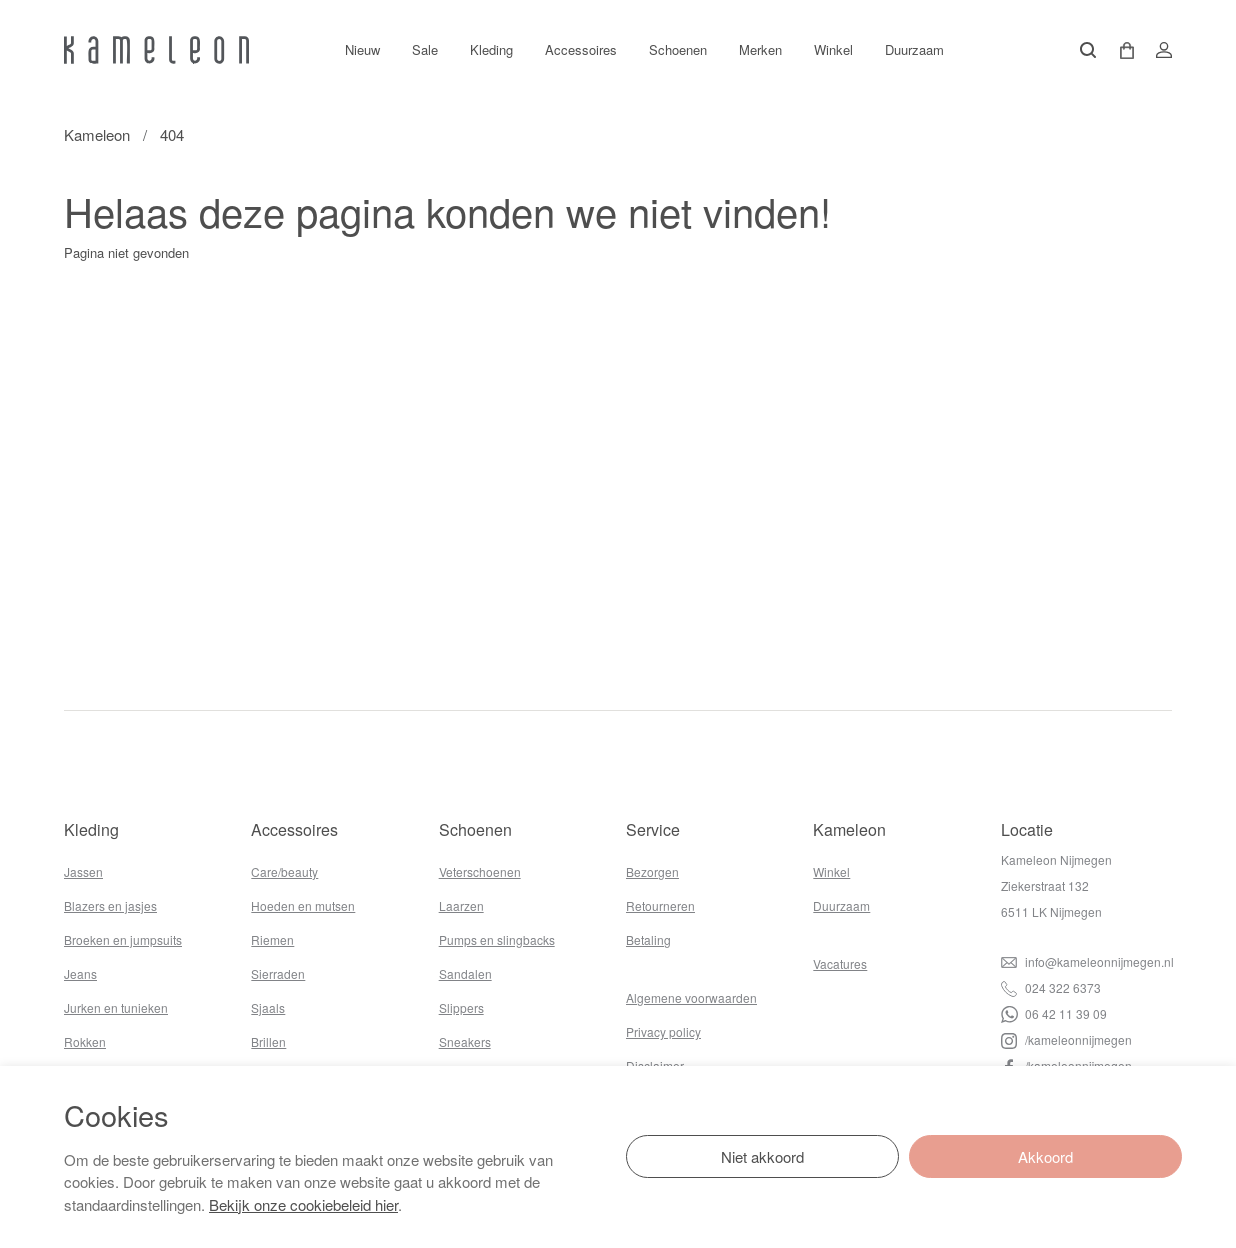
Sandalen (465, 973)
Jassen (83, 871)
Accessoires (581, 49)
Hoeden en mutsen (303, 905)
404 (172, 134)
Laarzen (461, 905)
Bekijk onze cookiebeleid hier (303, 1204)
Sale (425, 49)
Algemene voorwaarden (691, 997)
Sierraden (278, 973)
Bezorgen (652, 871)
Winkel (833, 49)
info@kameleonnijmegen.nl (1087, 961)
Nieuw (362, 49)
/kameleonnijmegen (1066, 1039)
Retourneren (660, 905)
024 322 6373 (1051, 987)
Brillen (268, 1041)
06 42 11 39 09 (1054, 1013)
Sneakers (465, 1041)
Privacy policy (663, 1031)
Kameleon (97, 134)
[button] (1120, 50)
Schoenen (678, 49)
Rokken (85, 1041)
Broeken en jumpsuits (123, 939)
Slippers (461, 1007)
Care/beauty (284, 871)
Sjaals (268, 1007)
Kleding (491, 49)
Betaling (648, 939)
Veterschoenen (480, 871)
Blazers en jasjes (110, 905)
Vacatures (840, 963)
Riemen (272, 939)
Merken (760, 49)
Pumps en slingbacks (497, 939)
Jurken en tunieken (116, 1007)
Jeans (80, 973)
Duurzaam (914, 49)
